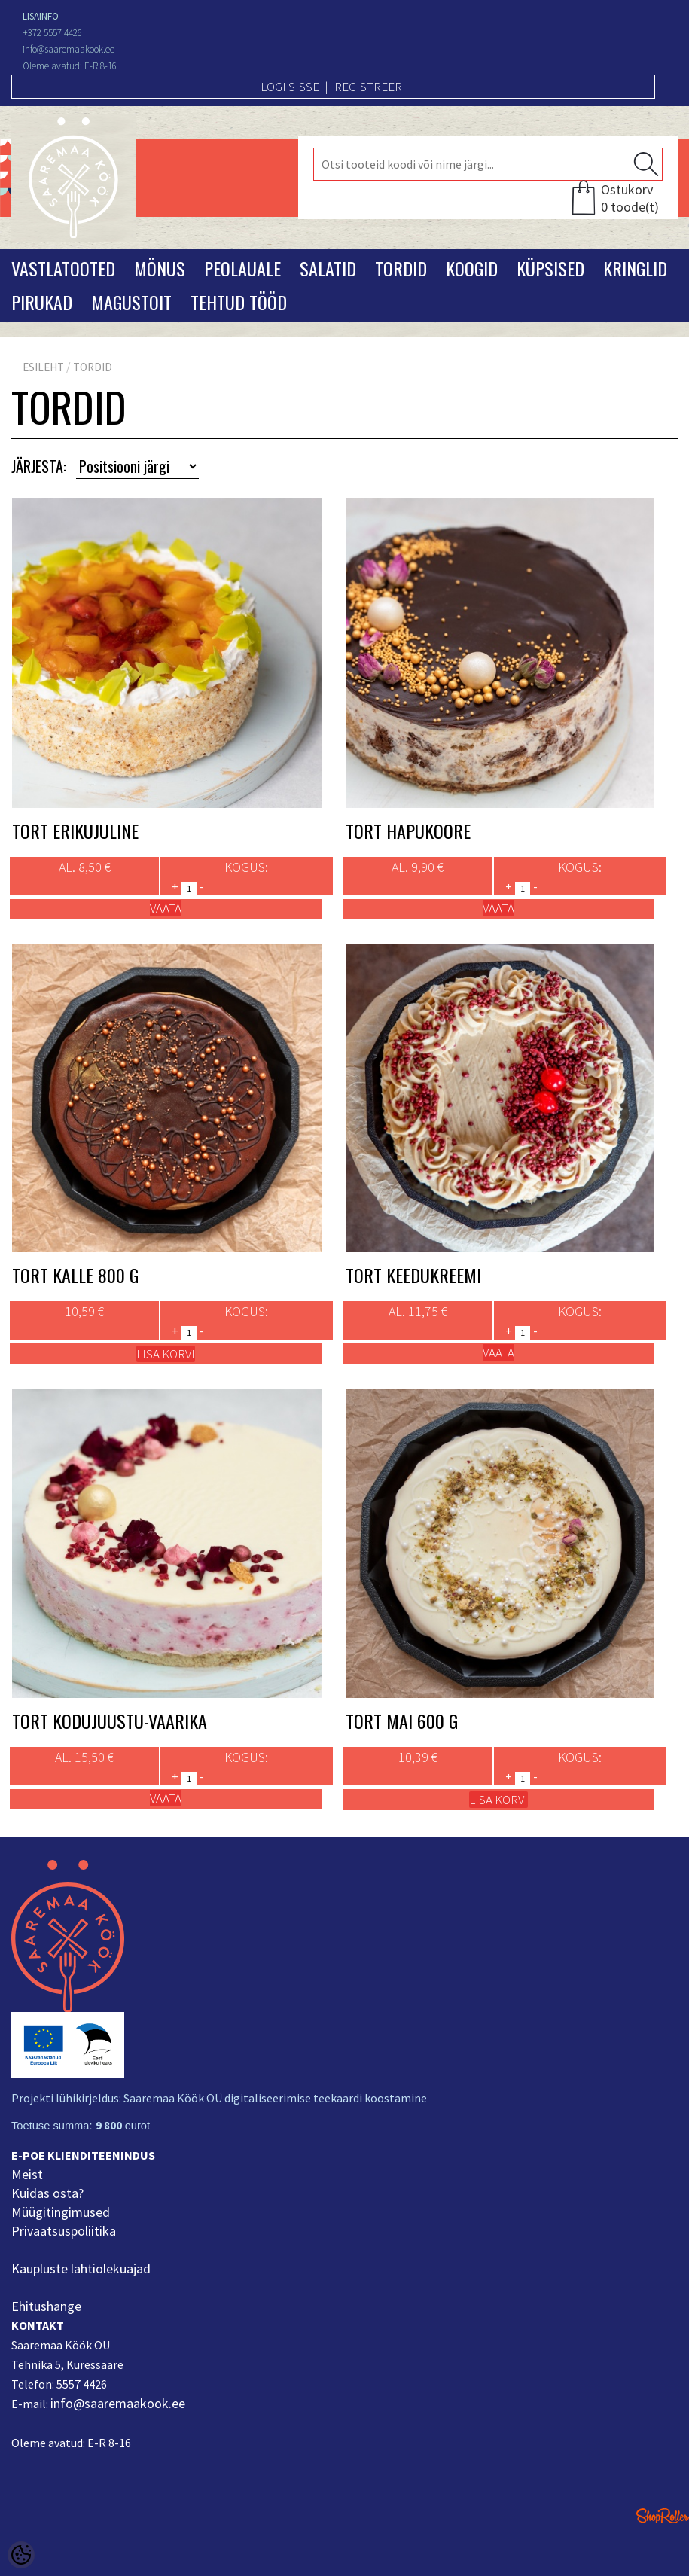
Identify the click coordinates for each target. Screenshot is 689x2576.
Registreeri (370, 86)
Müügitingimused (60, 2212)
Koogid (472, 268)
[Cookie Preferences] (21, 2554)
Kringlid (635, 268)
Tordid (401, 268)
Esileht (43, 367)
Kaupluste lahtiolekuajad (81, 2268)
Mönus (159, 268)
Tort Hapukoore (408, 830)
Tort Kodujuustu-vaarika (109, 1720)
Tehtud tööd (239, 302)
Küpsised (550, 268)
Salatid (328, 268)
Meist (27, 2174)
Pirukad (41, 302)
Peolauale (242, 268)
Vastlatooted (63, 268)
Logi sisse (290, 86)
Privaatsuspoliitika (63, 2230)
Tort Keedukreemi (413, 1275)
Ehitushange (46, 2306)
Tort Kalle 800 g (75, 1275)
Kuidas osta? (47, 2193)
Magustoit (131, 302)
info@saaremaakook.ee (117, 2403)
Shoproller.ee (662, 2515)
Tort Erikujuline (75, 830)
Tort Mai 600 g (402, 1720)
